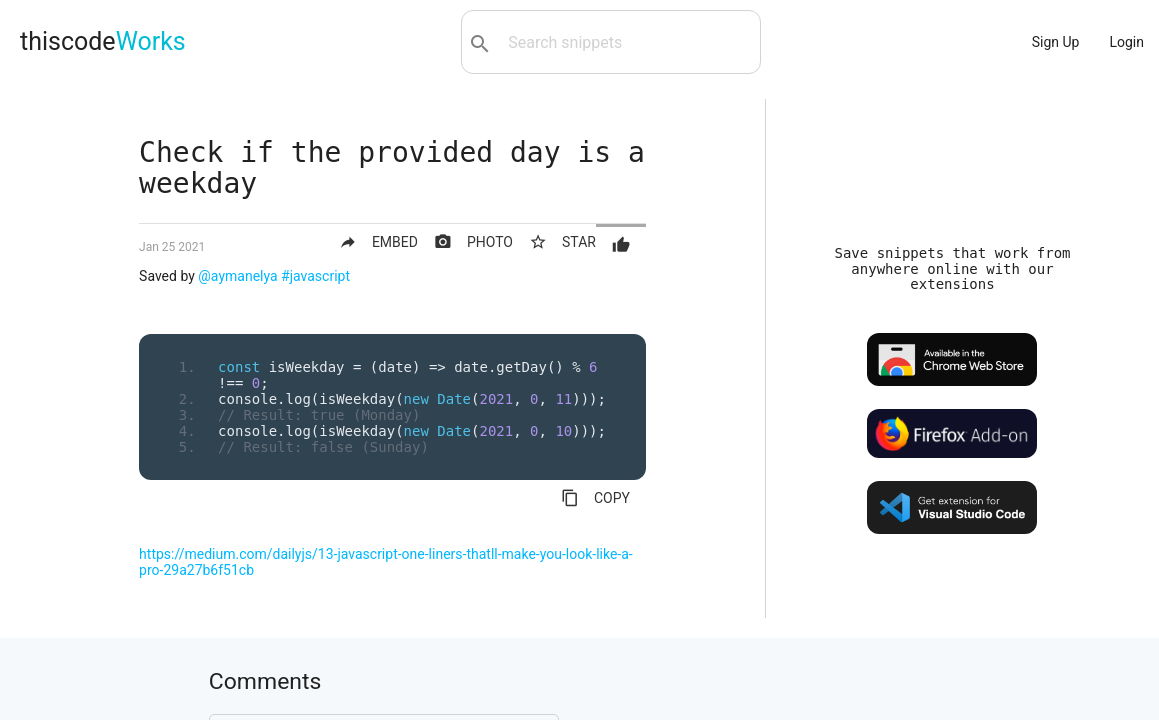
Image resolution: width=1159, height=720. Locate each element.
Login (1126, 42)
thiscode (103, 41)
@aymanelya (237, 276)
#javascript (315, 276)
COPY (595, 498)
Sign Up (1056, 42)
